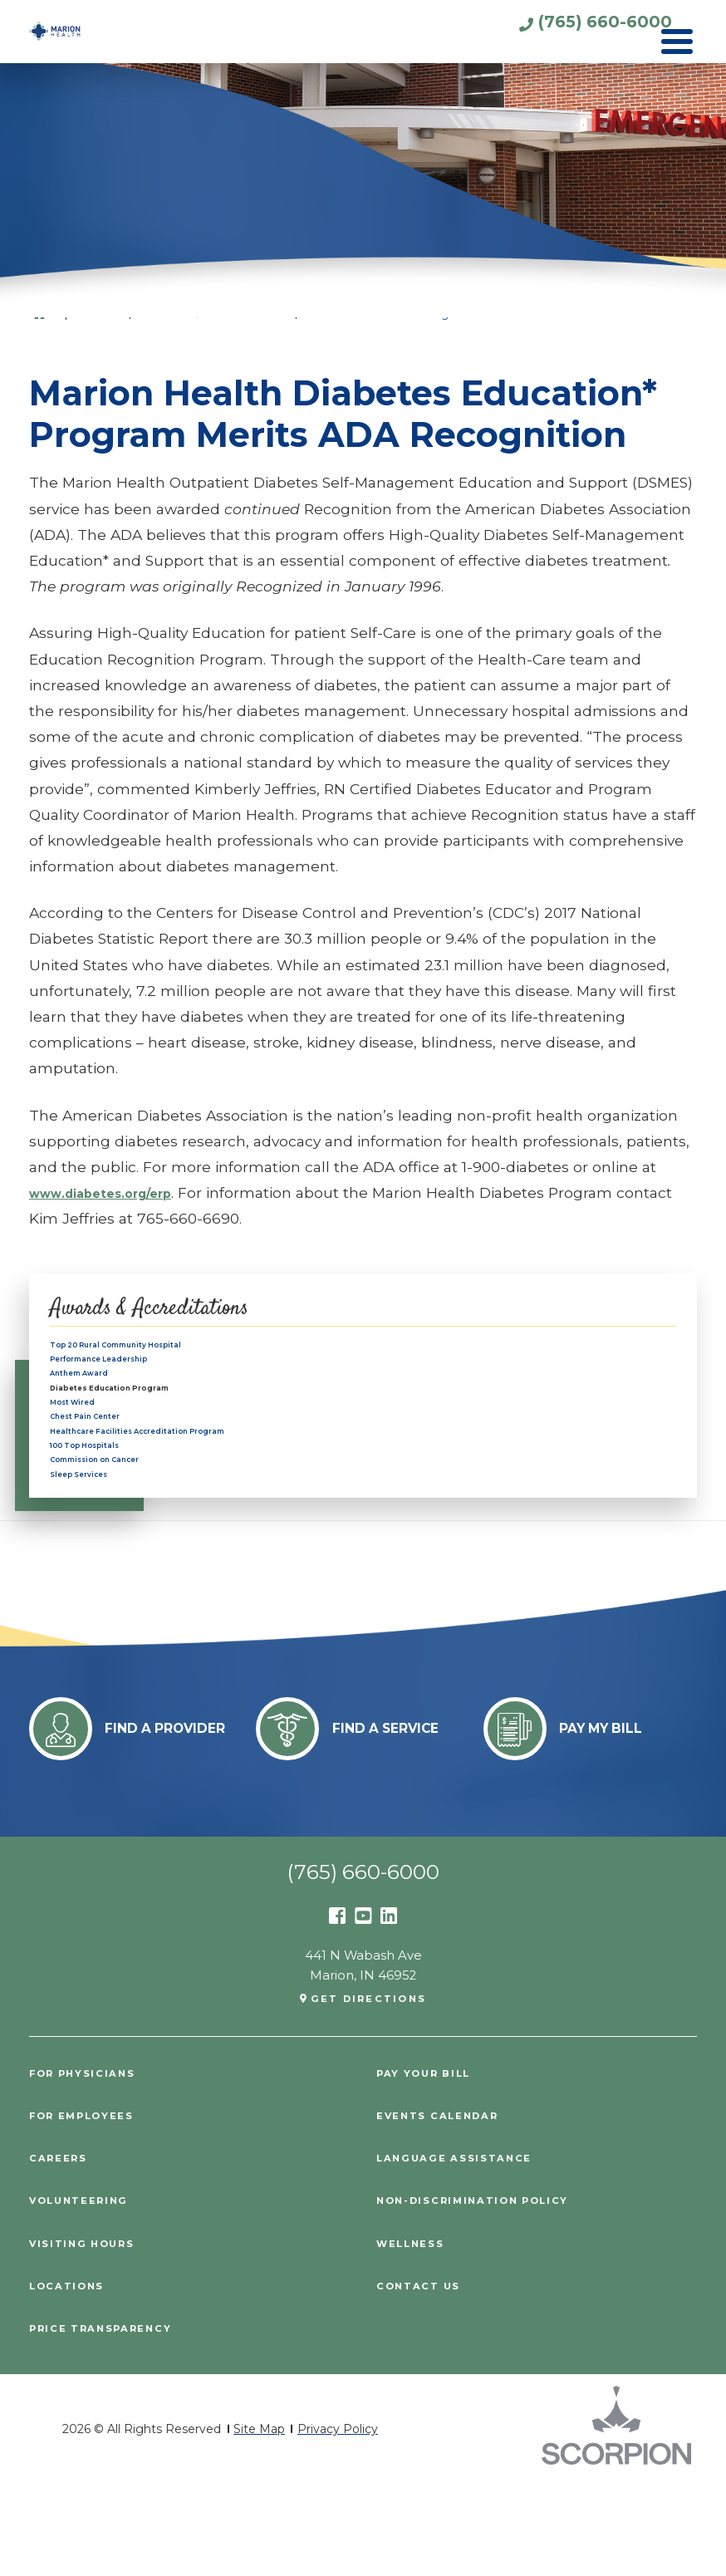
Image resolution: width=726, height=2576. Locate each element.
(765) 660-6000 (558, 30)
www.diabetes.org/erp (116, 1192)
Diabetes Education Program (147, 1418)
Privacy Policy (337, 2521)
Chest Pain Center (108, 1464)
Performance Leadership (130, 1372)
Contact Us (424, 2377)
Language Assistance (464, 2250)
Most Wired (86, 1441)
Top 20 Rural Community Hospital (157, 1349)
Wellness (415, 2335)
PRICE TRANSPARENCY (111, 2420)
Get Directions (368, 2090)
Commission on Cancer (124, 1534)
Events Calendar (447, 2207)
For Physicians (90, 2165)
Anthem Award (98, 1395)
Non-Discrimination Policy (486, 2292)
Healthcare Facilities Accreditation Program (189, 1487)
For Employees (90, 2207)
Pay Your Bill (431, 2165)
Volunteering (86, 2292)
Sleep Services (97, 1557)
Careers (62, 2250)
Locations (72, 2377)
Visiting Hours (89, 2335)
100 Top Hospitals (106, 1511)
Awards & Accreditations (176, 1308)
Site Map (259, 2521)
